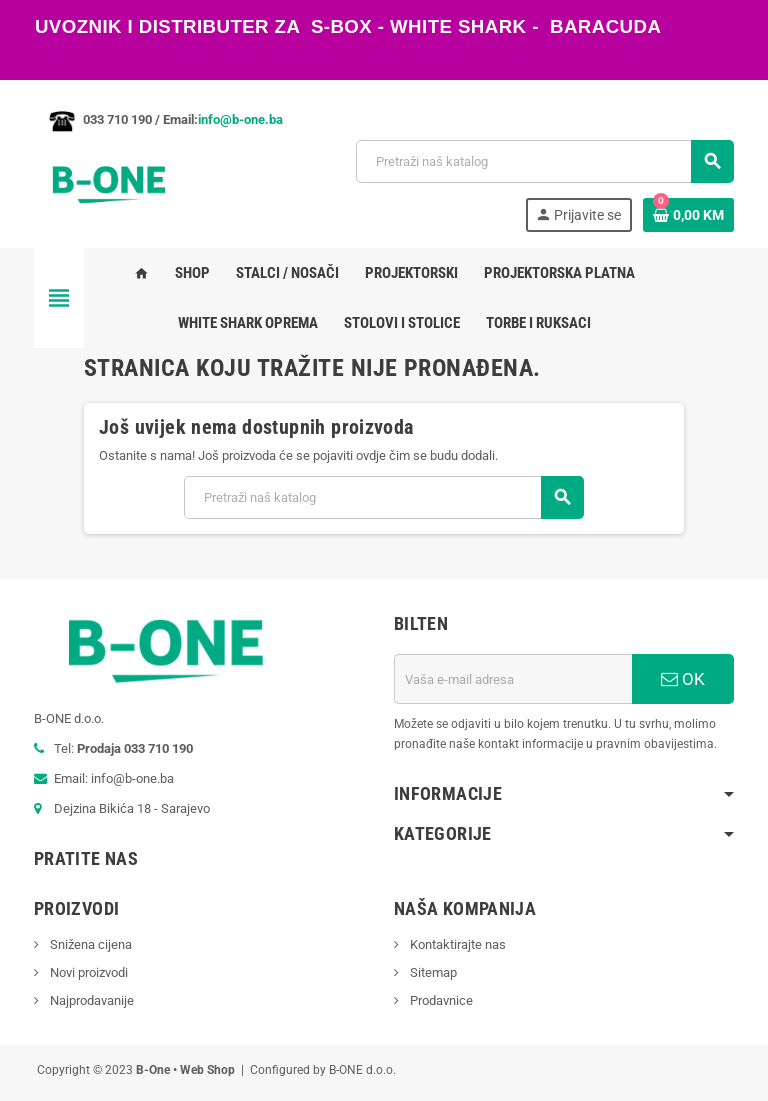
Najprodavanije (90, 1000)
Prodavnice (440, 1000)
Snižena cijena (89, 944)
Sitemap (432, 972)
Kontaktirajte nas (456, 944)
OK (683, 679)
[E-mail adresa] (513, 679)
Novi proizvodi (87, 972)
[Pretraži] (544, 161)
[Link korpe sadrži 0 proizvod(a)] (688, 215)
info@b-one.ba (240, 119)
